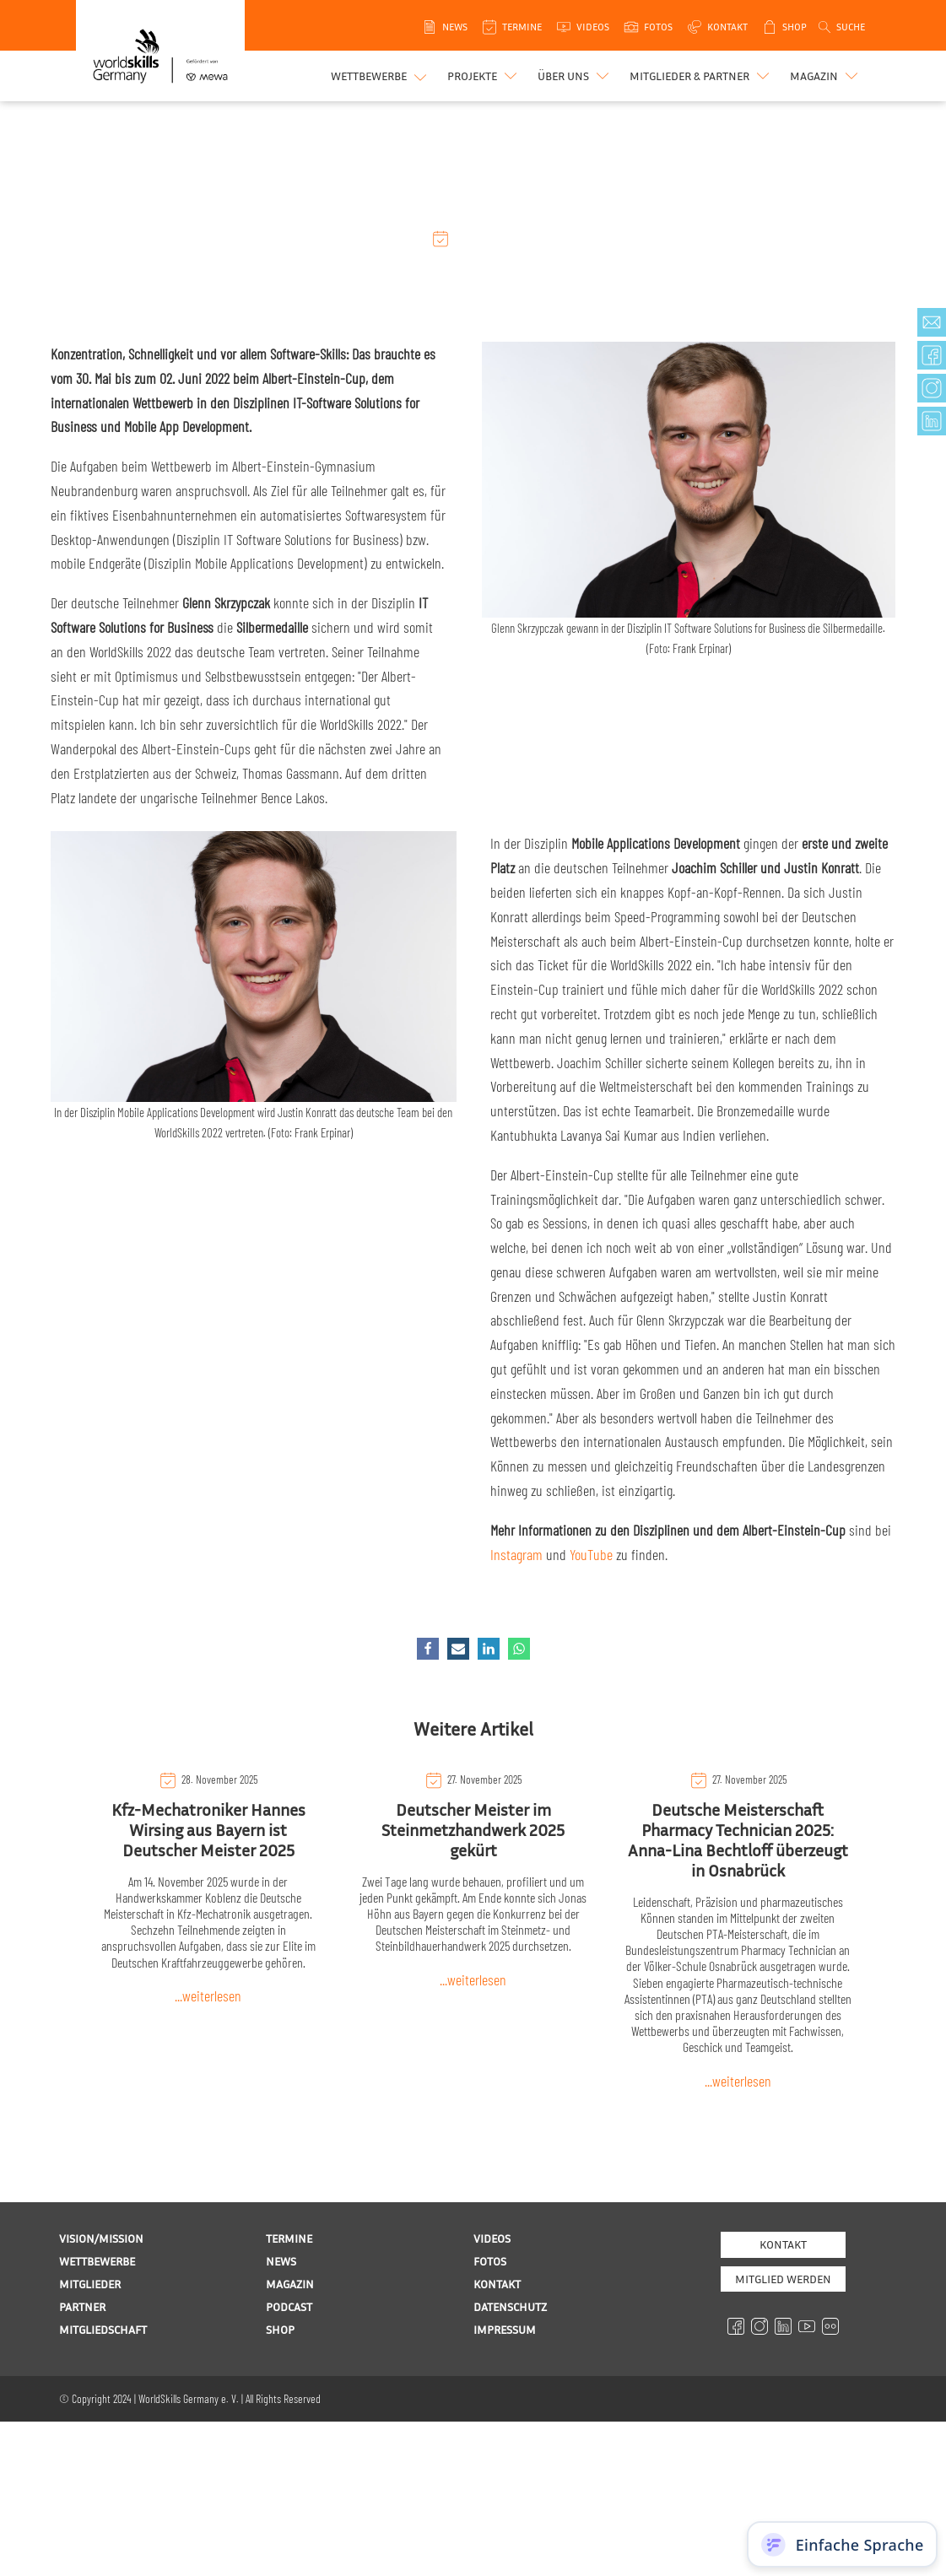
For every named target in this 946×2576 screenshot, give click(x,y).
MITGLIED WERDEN (783, 2278)
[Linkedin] (489, 1649)
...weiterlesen (208, 1995)
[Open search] (840, 27)
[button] (484, 76)
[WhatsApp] (519, 1649)
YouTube (591, 1554)
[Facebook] (428, 1649)
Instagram (516, 1554)
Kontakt (783, 2244)
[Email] (458, 1649)
